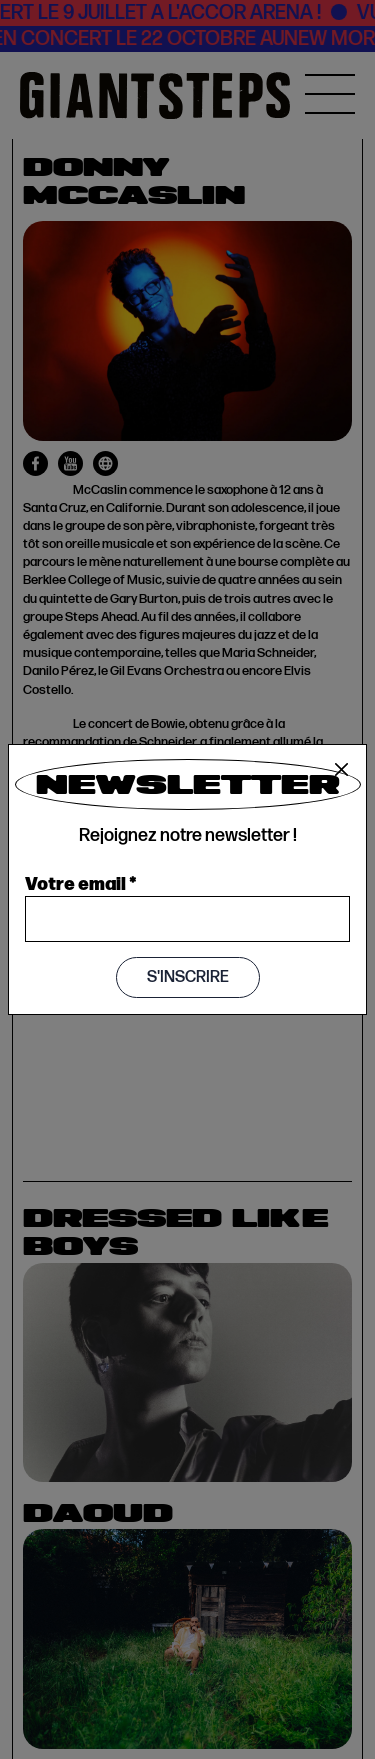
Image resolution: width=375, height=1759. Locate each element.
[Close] (342, 770)
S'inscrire (188, 977)
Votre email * (81, 882)
